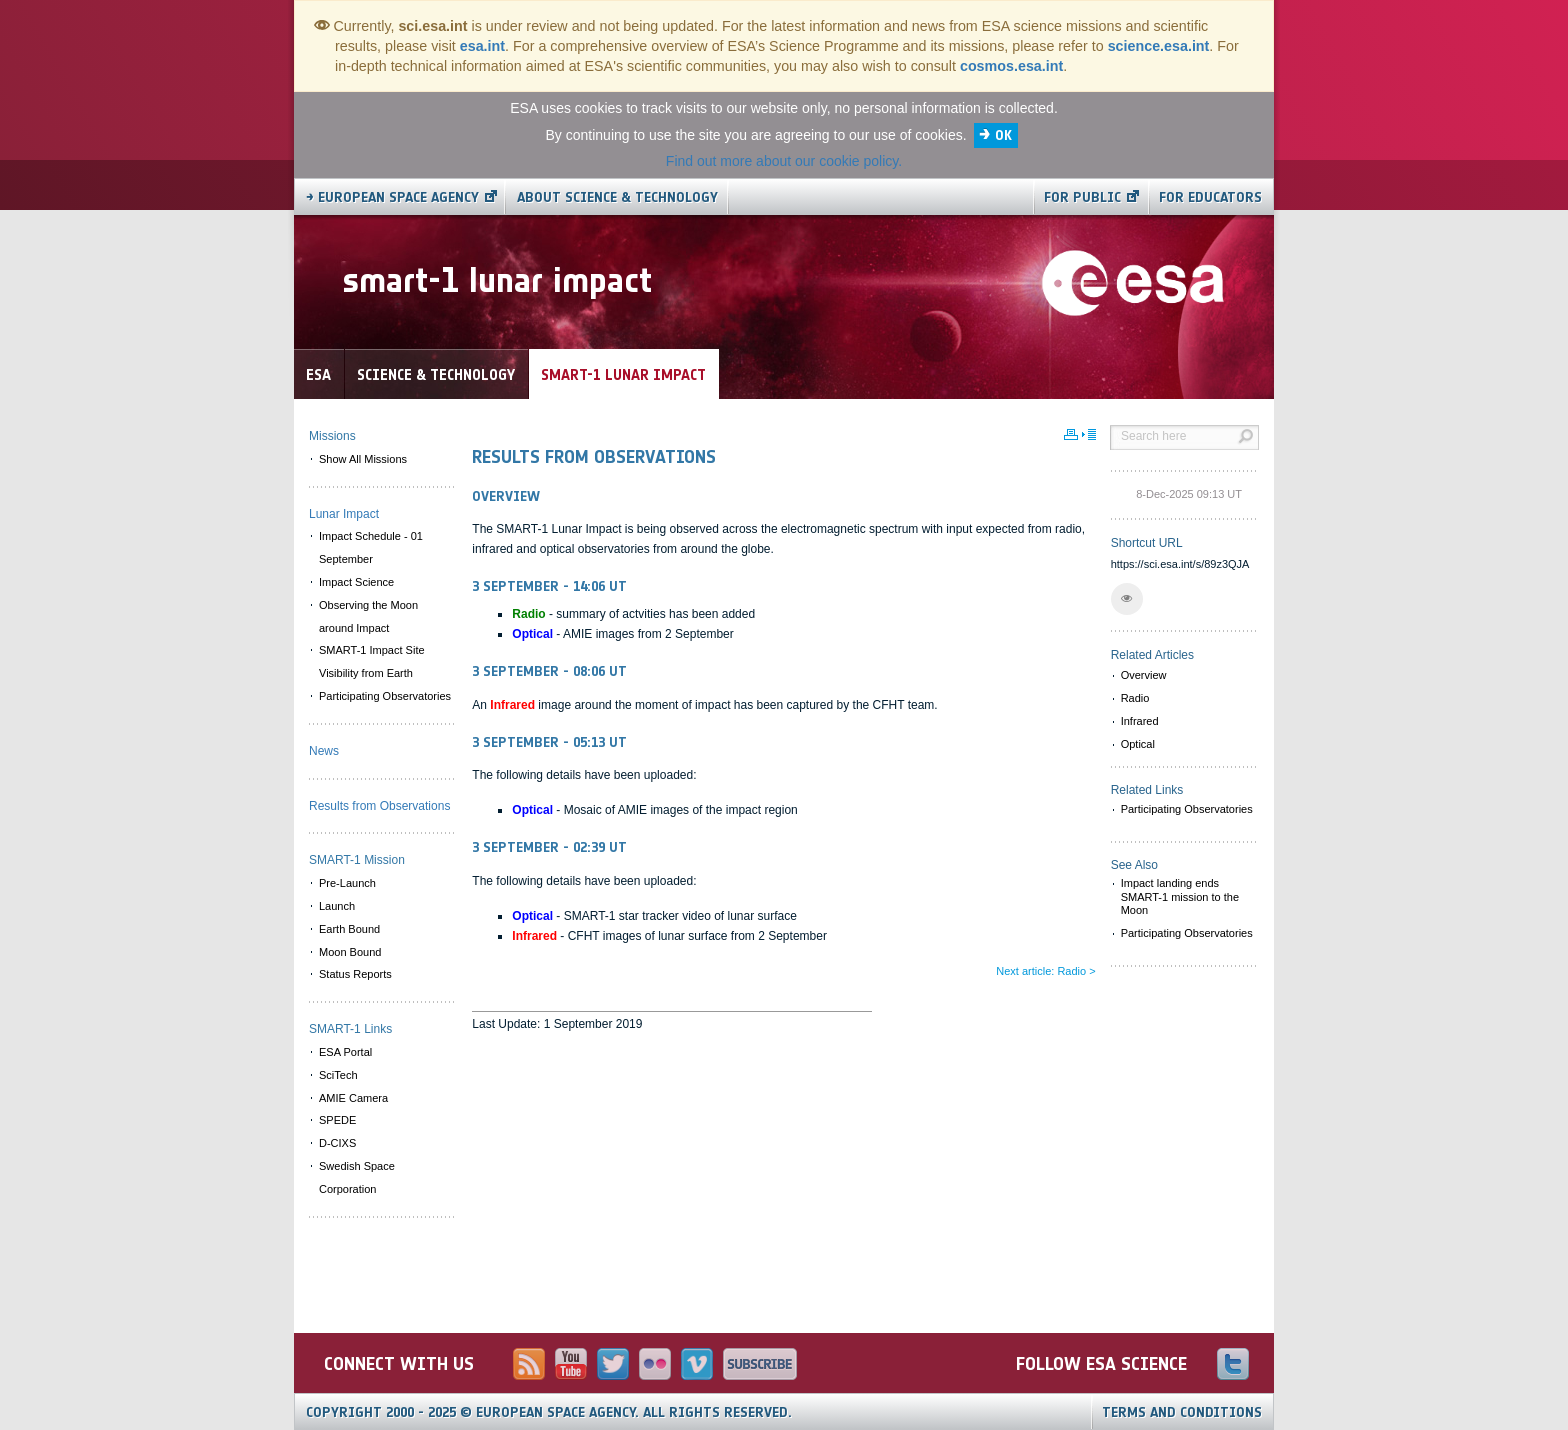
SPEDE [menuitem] (337, 1120)
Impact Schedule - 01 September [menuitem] (371, 547)
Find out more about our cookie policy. (784, 161)
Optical (1138, 744)
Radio (1135, 698)
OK (1003, 135)
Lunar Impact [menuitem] (344, 514)
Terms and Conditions (1182, 1412)
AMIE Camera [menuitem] (353, 1098)
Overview (1144, 675)
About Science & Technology (617, 197)
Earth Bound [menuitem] (349, 929)
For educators (1210, 197)
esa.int (482, 46)
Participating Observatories (1187, 809)
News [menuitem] (324, 751)
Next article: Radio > (1045, 971)
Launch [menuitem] (337, 906)
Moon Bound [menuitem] (350, 952)
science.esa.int (1159, 46)
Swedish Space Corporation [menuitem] (357, 1177)
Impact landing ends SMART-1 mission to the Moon (1180, 896)
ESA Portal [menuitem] (345, 1052)
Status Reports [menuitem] (355, 974)
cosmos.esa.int (1011, 66)
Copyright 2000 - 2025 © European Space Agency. (549, 1412)
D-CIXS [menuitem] (337, 1143)
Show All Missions (363, 459)
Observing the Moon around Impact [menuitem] (368, 616)
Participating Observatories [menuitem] (385, 696)
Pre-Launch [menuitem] (347, 883)
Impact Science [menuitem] (356, 582)
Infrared (1140, 721)
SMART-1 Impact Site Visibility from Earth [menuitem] (372, 661)
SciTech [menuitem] (338, 1075)
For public (1082, 197)
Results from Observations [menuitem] (379, 806)
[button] (1127, 599)
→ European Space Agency (392, 197)
